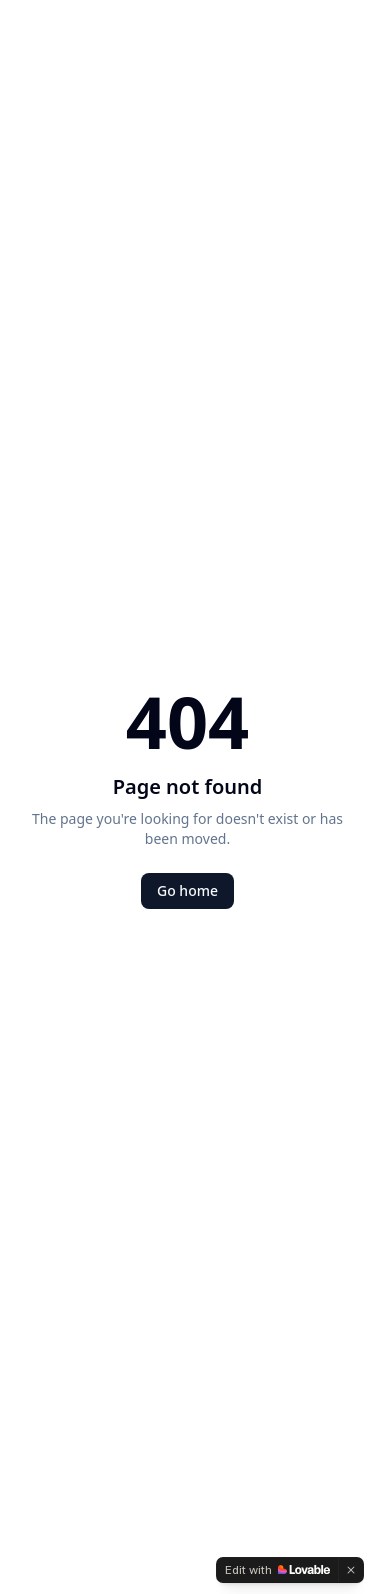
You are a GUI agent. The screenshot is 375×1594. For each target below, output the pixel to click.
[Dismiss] (351, 1570)
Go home (187, 890)
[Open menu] (328, 42)
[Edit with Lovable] (277, 1570)
